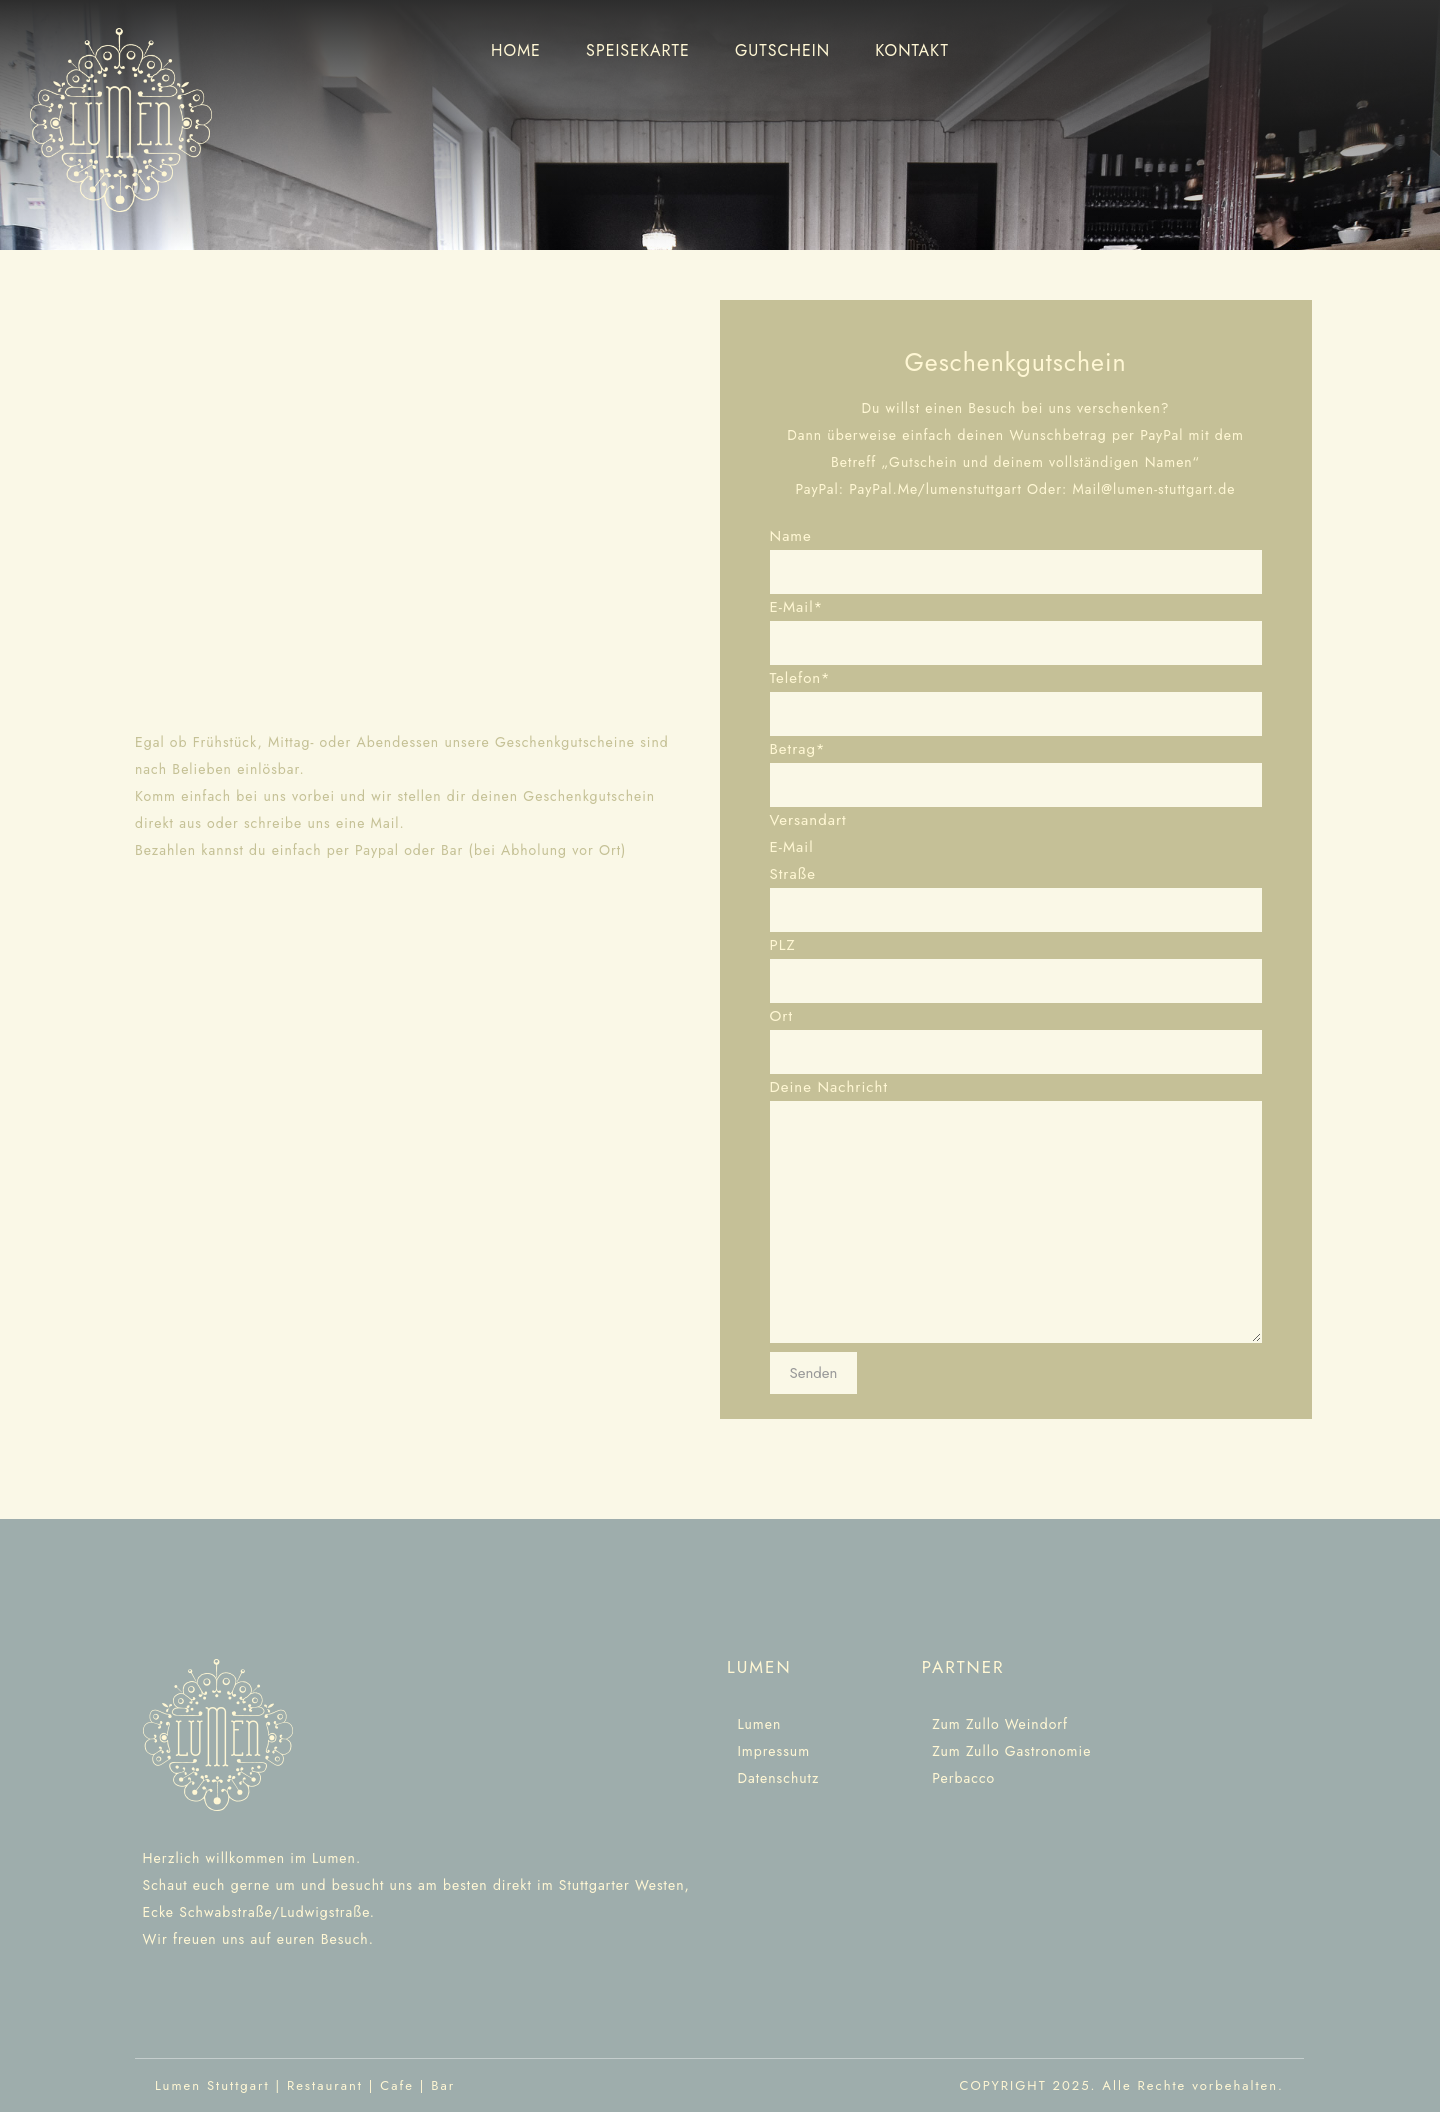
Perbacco (958, 1778)
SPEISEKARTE (638, 50)
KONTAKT (912, 50)
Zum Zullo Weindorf (1000, 1724)
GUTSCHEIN (782, 50)
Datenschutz (778, 1778)
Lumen (759, 1724)
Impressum (773, 1751)
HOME (516, 50)
